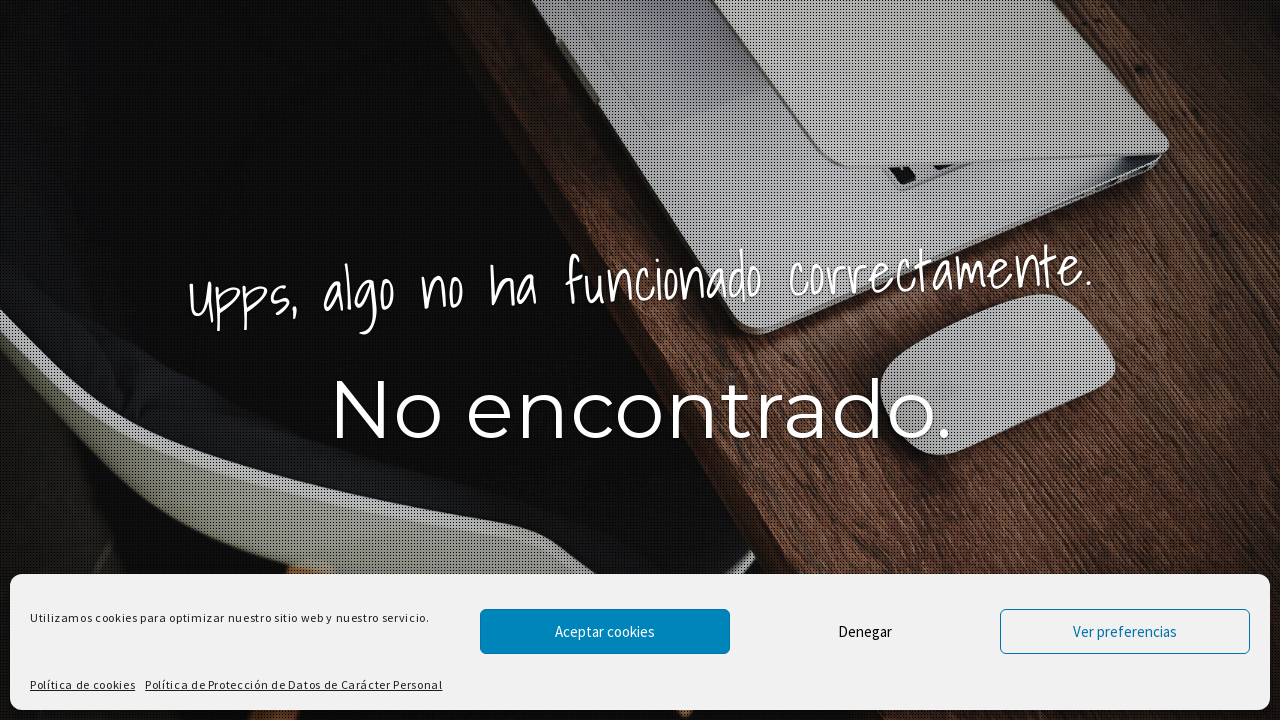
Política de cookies (82, 684)
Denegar (865, 631)
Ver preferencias (1125, 631)
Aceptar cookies (605, 631)
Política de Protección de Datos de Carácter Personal (293, 684)
